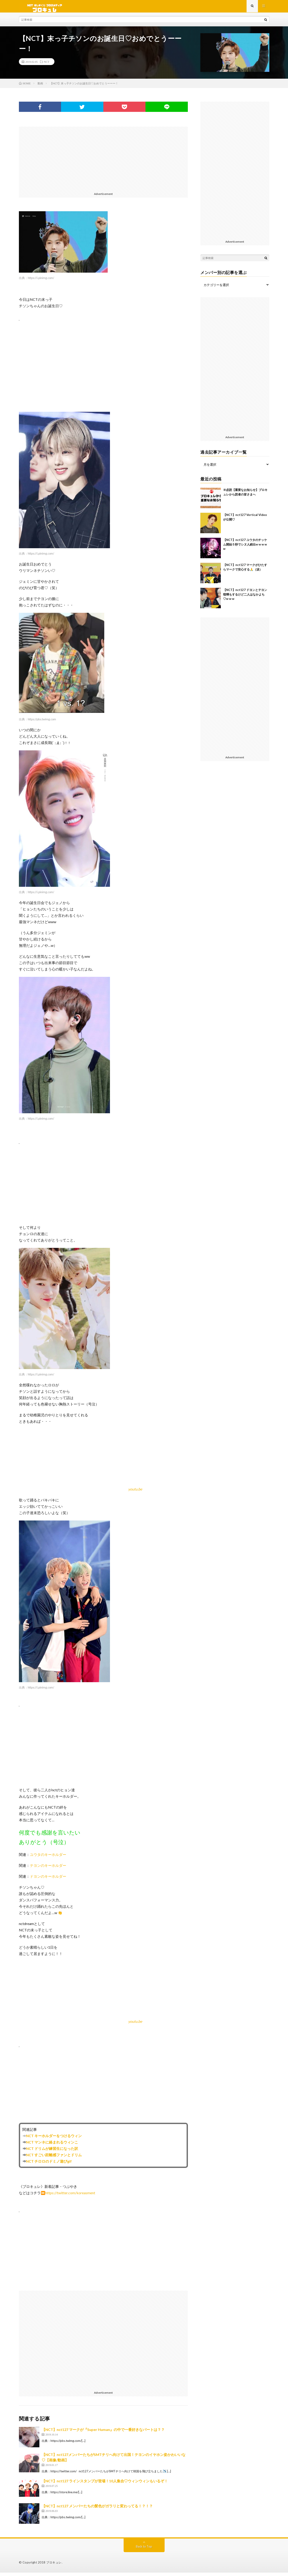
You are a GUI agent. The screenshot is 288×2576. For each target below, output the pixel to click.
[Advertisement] (103, 162)
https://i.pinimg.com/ (41, 281)
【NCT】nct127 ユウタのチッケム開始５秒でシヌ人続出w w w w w (245, 547)
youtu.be (135, 1492)
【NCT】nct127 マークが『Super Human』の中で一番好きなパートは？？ (103, 2433)
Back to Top (144, 2550)
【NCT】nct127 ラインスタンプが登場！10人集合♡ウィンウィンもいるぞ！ (105, 2484)
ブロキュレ (54, 2566)
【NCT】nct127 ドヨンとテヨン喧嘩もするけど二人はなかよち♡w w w (245, 597)
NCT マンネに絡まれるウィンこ (52, 2145)
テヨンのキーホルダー (48, 1869)
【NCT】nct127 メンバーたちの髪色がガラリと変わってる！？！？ (97, 2509)
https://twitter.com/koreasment (70, 2196)
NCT (46, 65)
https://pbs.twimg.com (42, 722)
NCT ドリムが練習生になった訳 (52, 2152)
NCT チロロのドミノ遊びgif (49, 2164)
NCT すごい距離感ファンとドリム (54, 2158)
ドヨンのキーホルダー (48, 1879)
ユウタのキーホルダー (48, 1858)
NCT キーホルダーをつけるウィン (54, 2139)
